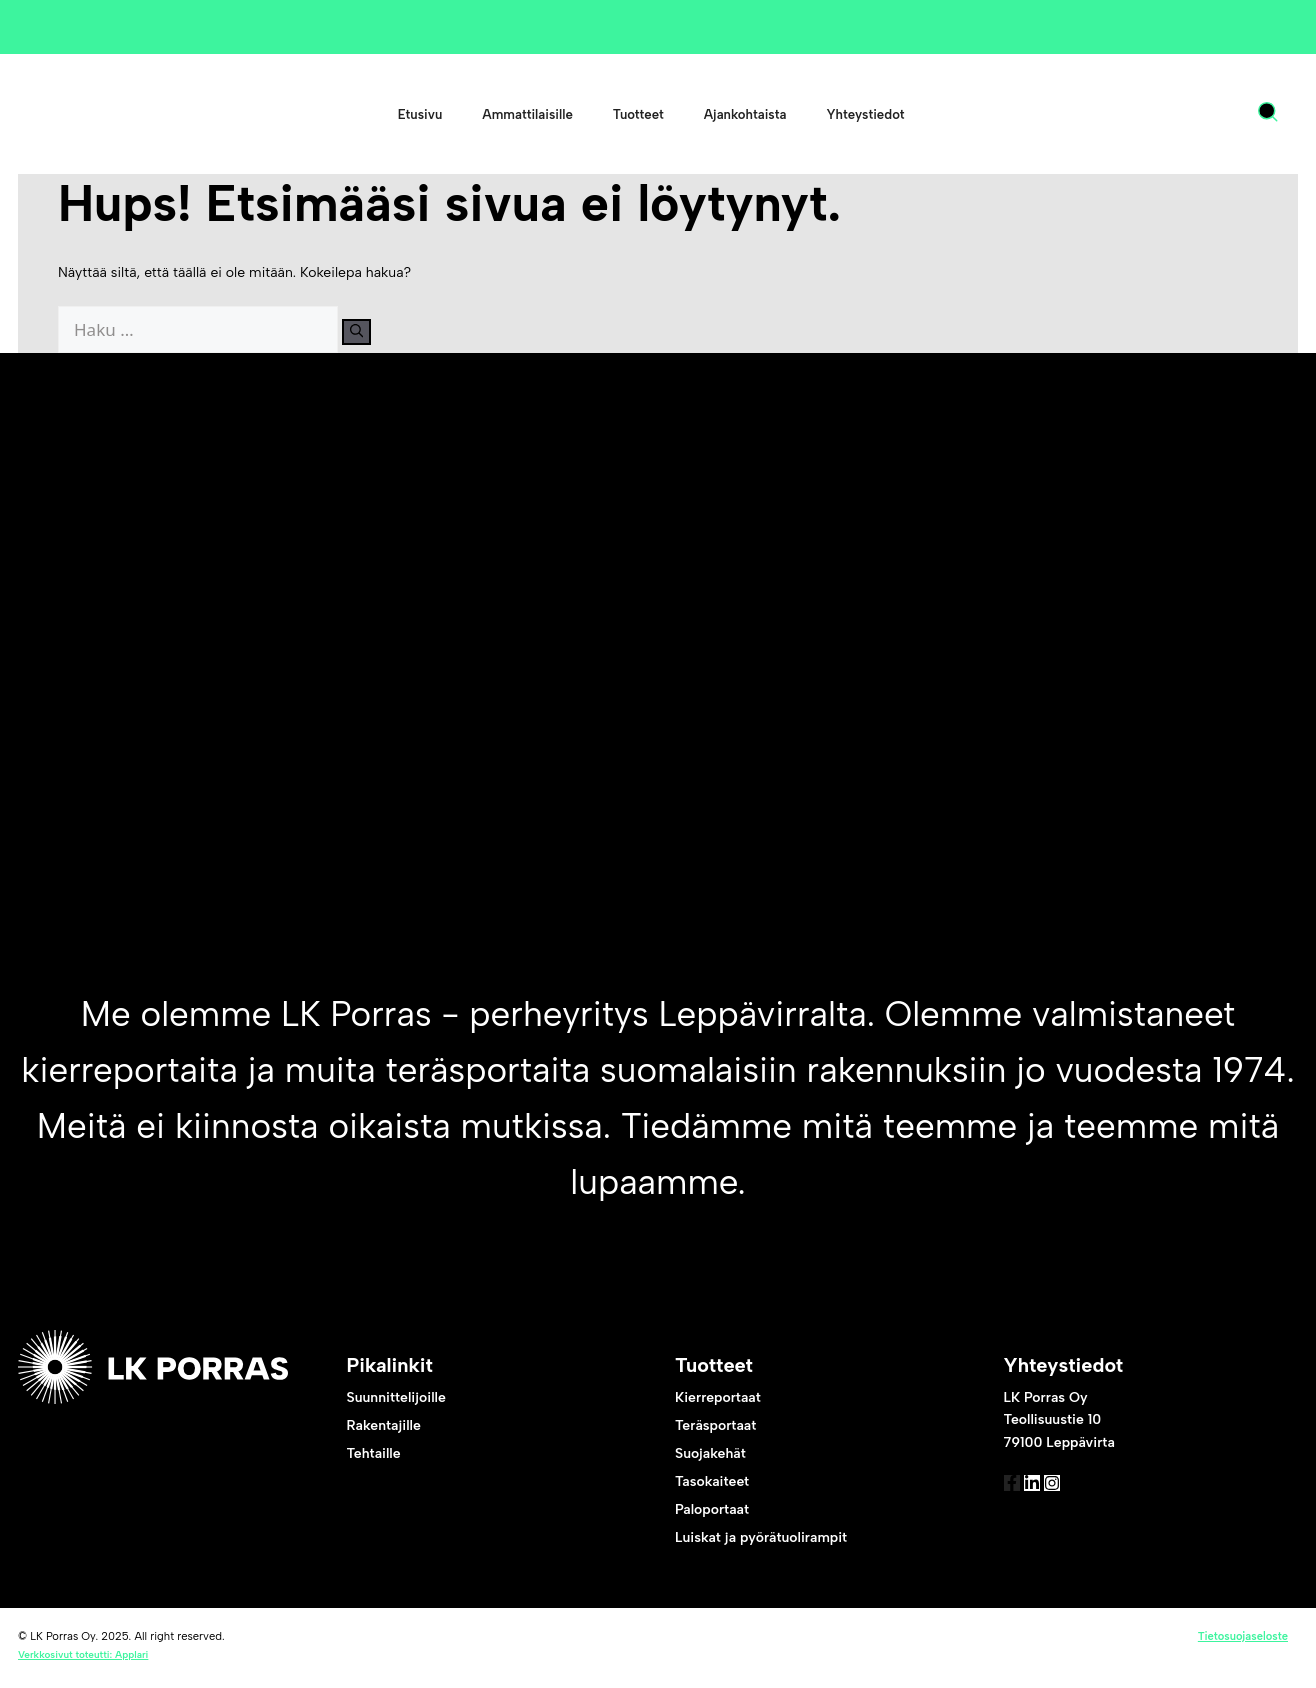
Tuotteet (638, 114)
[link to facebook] (1022, 1497)
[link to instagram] (1102, 1497)
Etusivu (420, 114)
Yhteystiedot (865, 114)
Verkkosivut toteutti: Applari (83, 1658)
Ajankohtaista (745, 114)
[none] (1213, 114)
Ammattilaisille (527, 114)
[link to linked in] (1062, 1497)
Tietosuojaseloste (1243, 1640)
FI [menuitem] (1195, 114)
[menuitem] (1203, 114)
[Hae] (369, 332)
